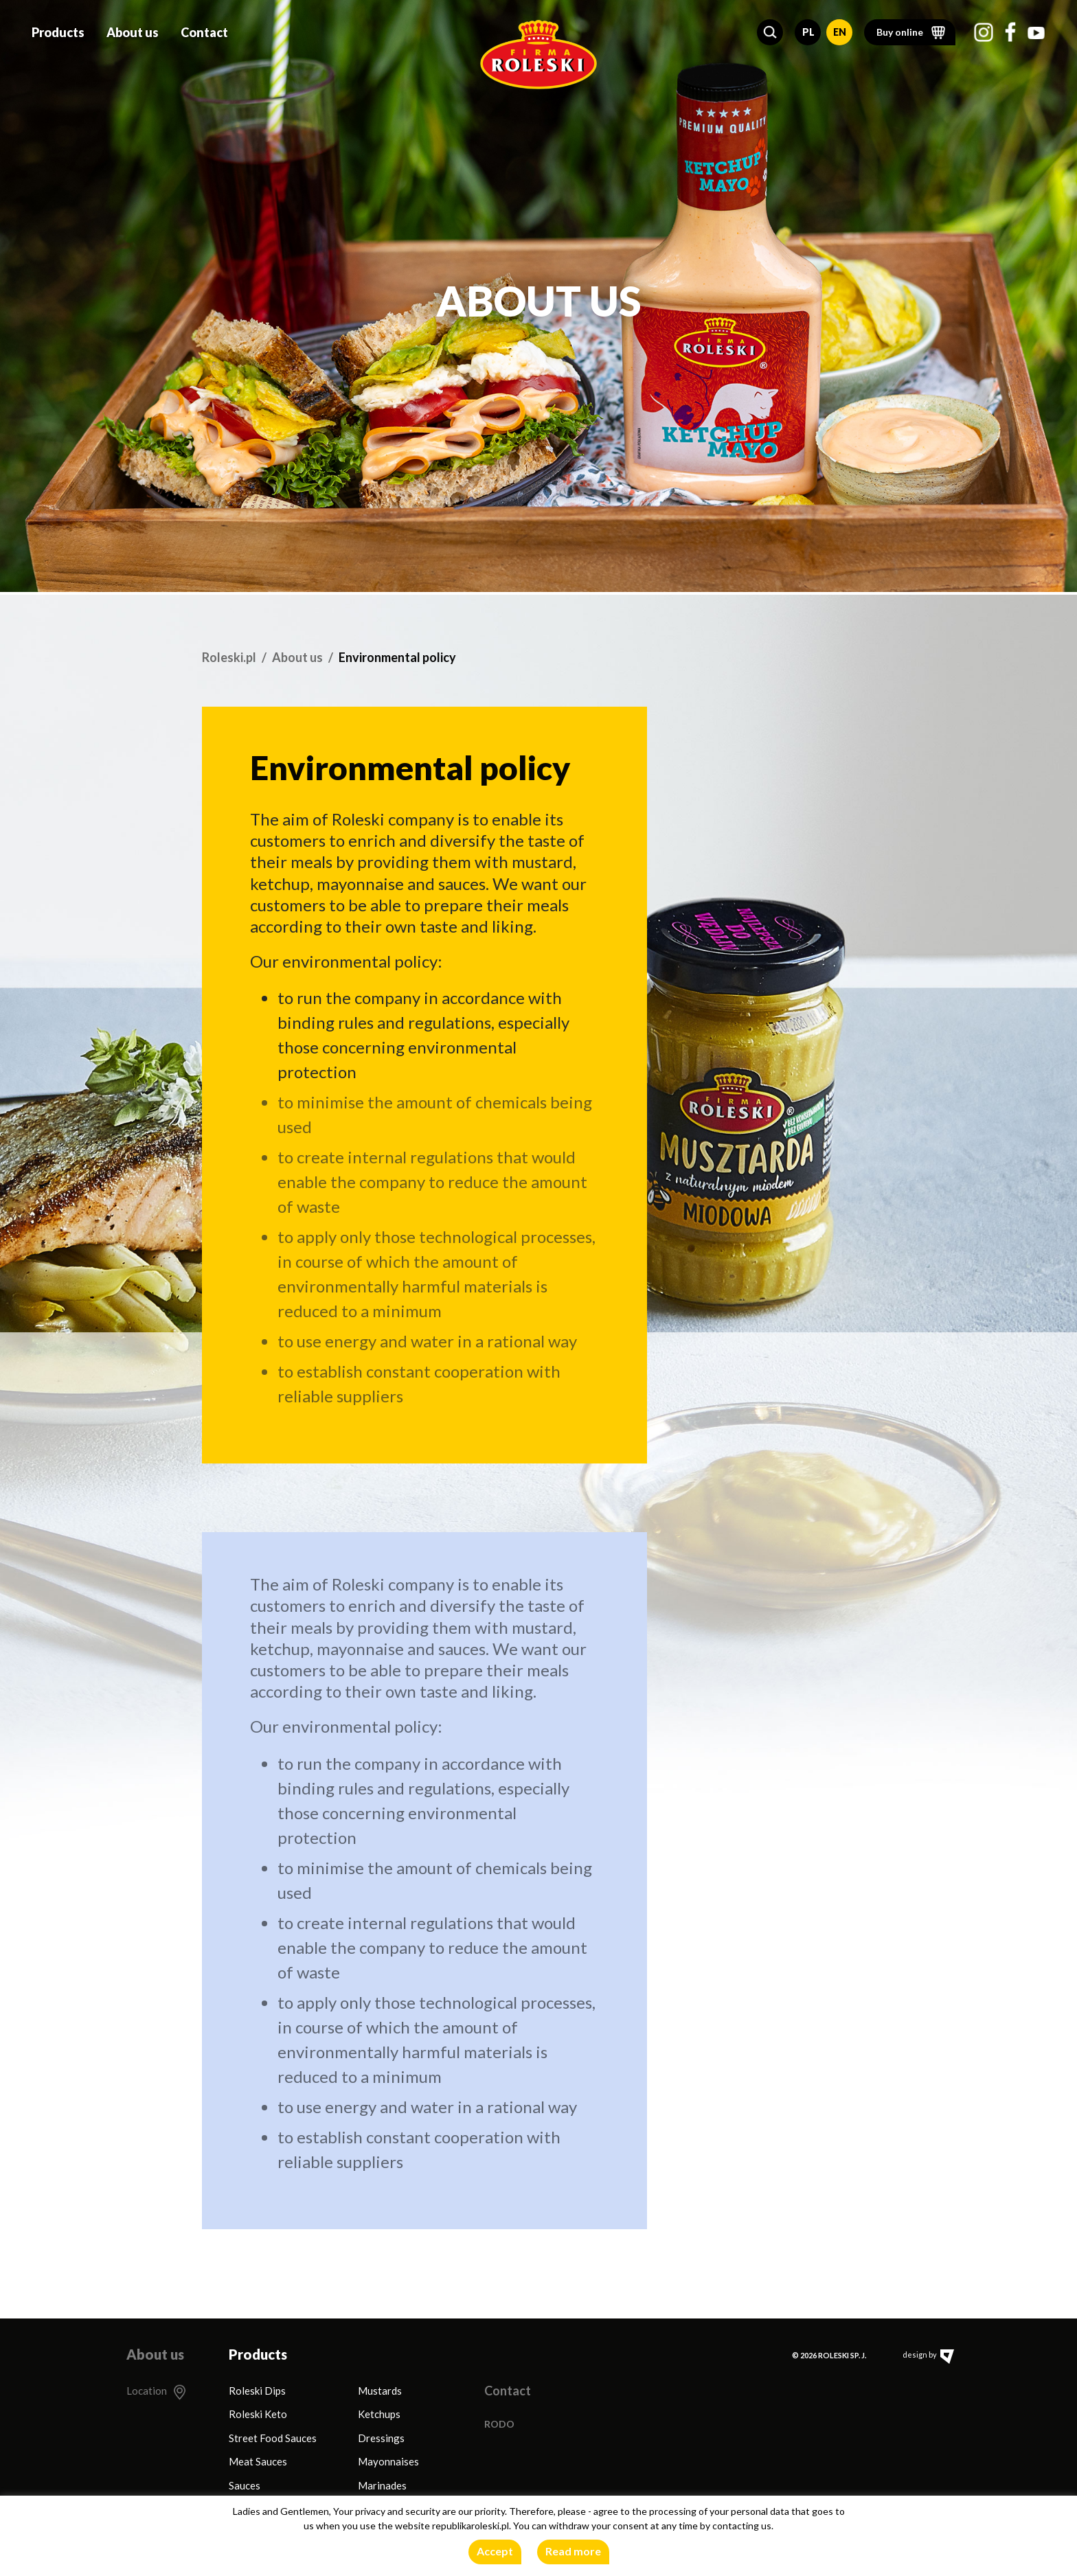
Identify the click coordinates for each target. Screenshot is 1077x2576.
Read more (573, 2550)
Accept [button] (495, 2550)
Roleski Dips (257, 2390)
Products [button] (58, 30)
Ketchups (379, 2414)
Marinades (382, 2485)
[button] (770, 30)
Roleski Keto (258, 2414)
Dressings (381, 2438)
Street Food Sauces (273, 2438)
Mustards (380, 2390)
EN (839, 30)
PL (808, 30)
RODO (499, 2424)
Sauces (244, 2485)
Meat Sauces (258, 2461)
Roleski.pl (229, 657)
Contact (204, 30)
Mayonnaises (388, 2461)
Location (146, 2390)
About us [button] (132, 30)
